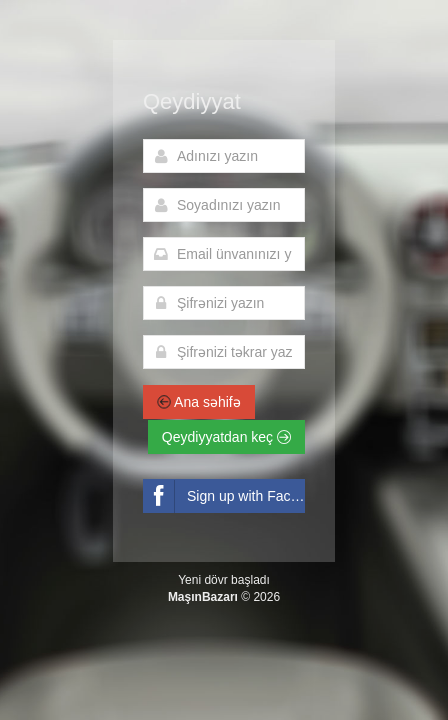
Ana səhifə (199, 402)
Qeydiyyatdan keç (226, 437)
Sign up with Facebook (224, 496)
